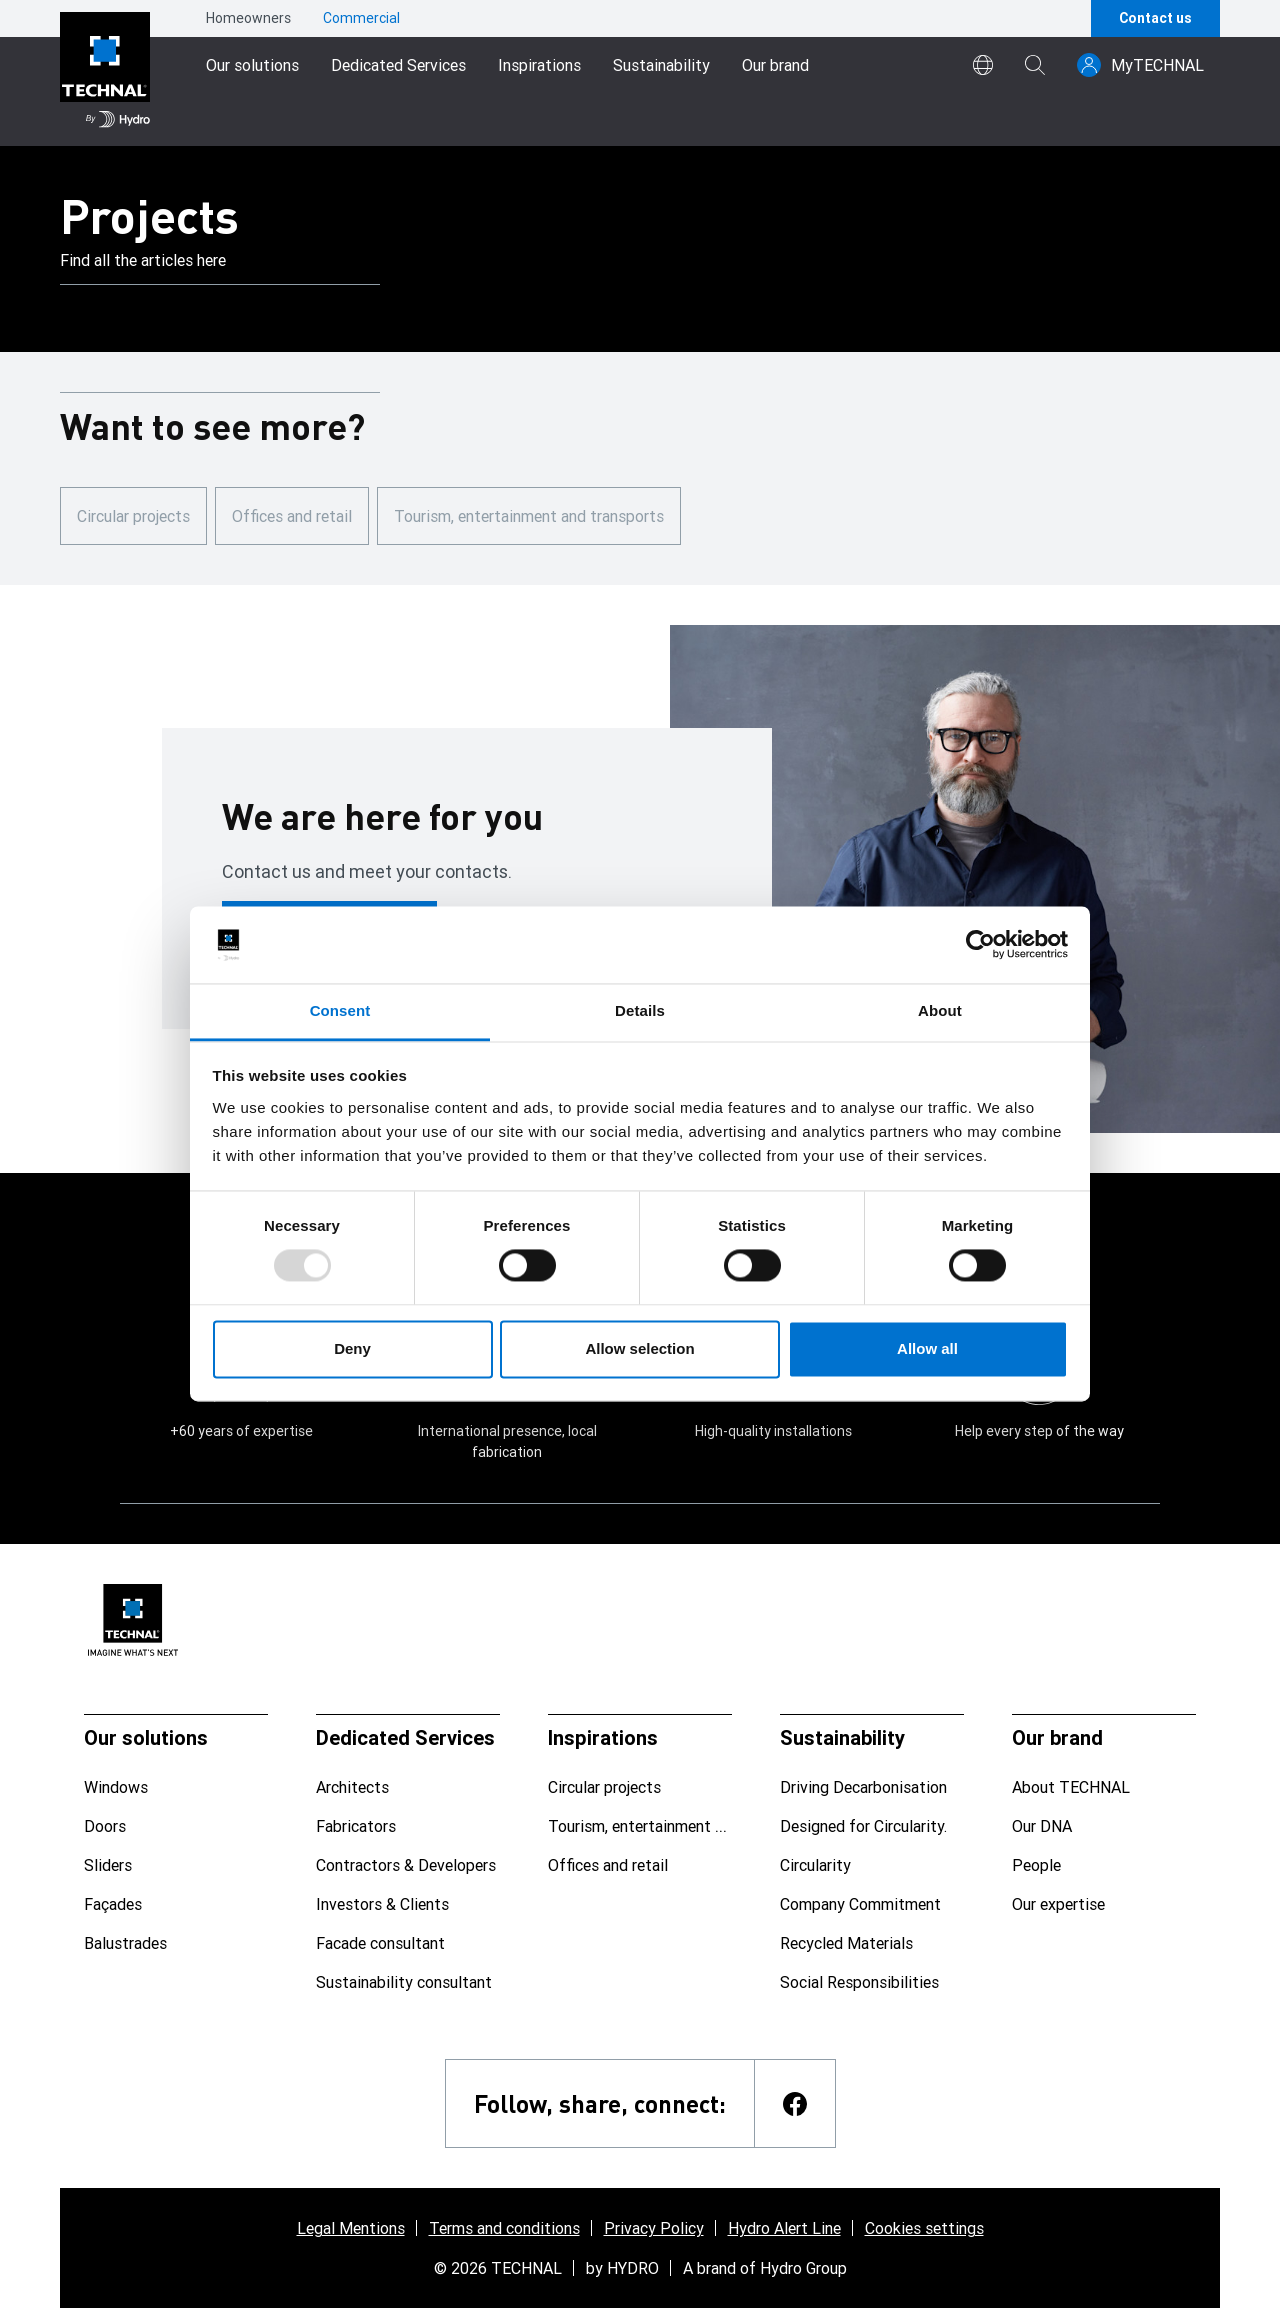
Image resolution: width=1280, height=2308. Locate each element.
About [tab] (940, 1010)
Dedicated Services (398, 65)
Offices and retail (292, 516)
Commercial (361, 18)
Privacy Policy (654, 2228)
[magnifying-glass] (1035, 65)
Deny (352, 1348)
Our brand (775, 65)
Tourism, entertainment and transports (529, 516)
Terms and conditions (504, 2228)
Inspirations (539, 65)
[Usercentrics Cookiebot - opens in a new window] (980, 945)
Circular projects (133, 516)
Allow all (927, 1348)
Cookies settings (924, 2228)
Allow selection (639, 1348)
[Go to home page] (105, 73)
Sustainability (661, 65)
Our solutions (252, 65)
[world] (983, 65)
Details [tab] (640, 1010)
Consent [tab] (340, 1010)
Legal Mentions (351, 2228)
